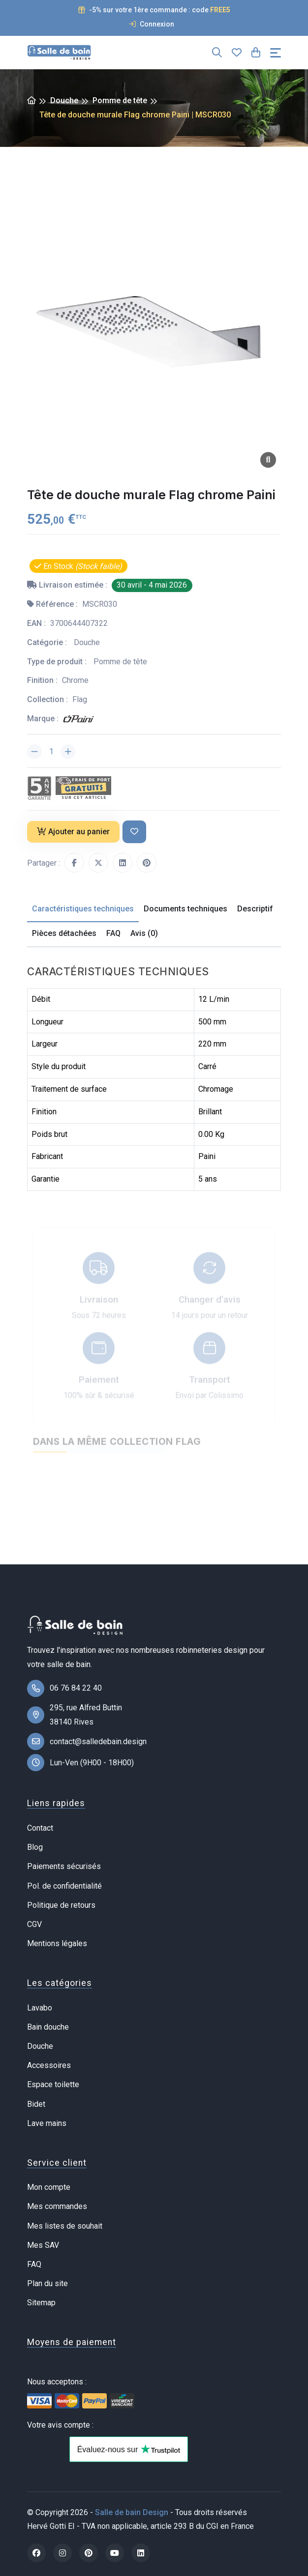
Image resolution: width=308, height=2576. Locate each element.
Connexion (151, 24)
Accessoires (49, 2065)
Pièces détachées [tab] (64, 933)
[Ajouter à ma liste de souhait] (134, 832)
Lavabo (39, 2007)
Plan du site (47, 2283)
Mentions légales (57, 1943)
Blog (35, 1847)
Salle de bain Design (131, 2512)
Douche (64, 100)
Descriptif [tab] (255, 908)
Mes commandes (57, 2206)
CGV (34, 1924)
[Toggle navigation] (275, 52)
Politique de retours (61, 1905)
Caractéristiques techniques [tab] (83, 908)
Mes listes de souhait (64, 2226)
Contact (40, 1828)
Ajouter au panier (73, 831)
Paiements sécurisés (64, 1866)
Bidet (36, 2104)
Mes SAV (43, 2245)
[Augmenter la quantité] (68, 751)
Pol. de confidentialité (64, 1886)
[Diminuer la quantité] (34, 751)
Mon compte (48, 2187)
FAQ (34, 2264)
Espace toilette (53, 2084)
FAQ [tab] (113, 933)
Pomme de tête (119, 100)
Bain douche (48, 2027)
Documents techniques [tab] (185, 908)
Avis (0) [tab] (144, 933)
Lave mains (46, 2123)
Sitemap (41, 2302)
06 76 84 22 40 (76, 1688)
